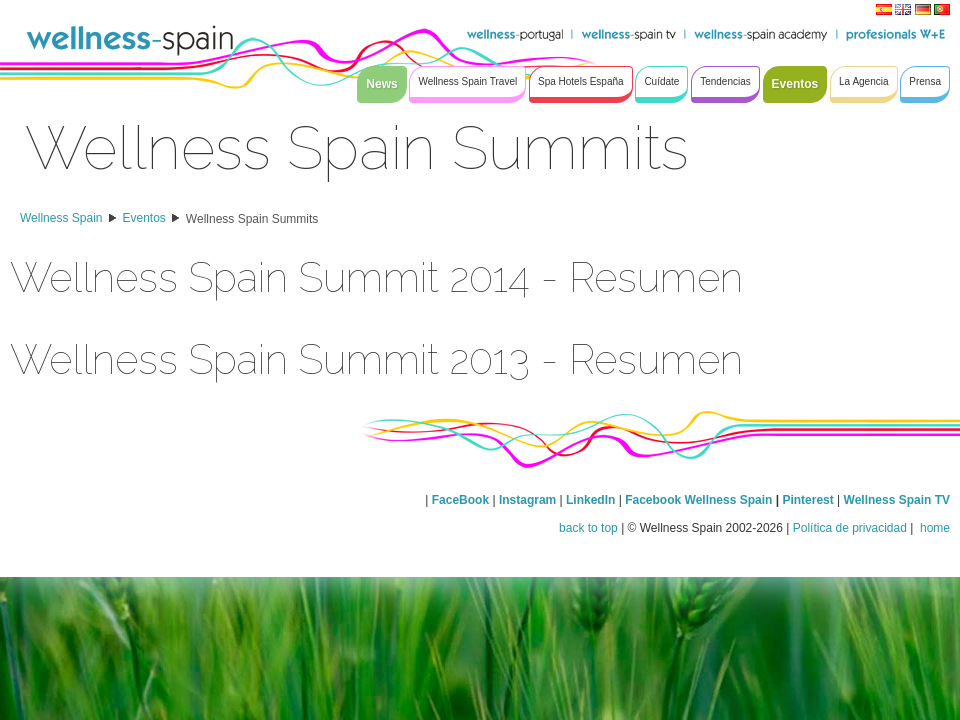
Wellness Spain (61, 218)
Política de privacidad (850, 528)
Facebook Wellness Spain (698, 500)
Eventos (144, 218)
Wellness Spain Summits (252, 219)
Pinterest (809, 500)
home (933, 528)
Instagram (527, 500)
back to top (588, 528)
